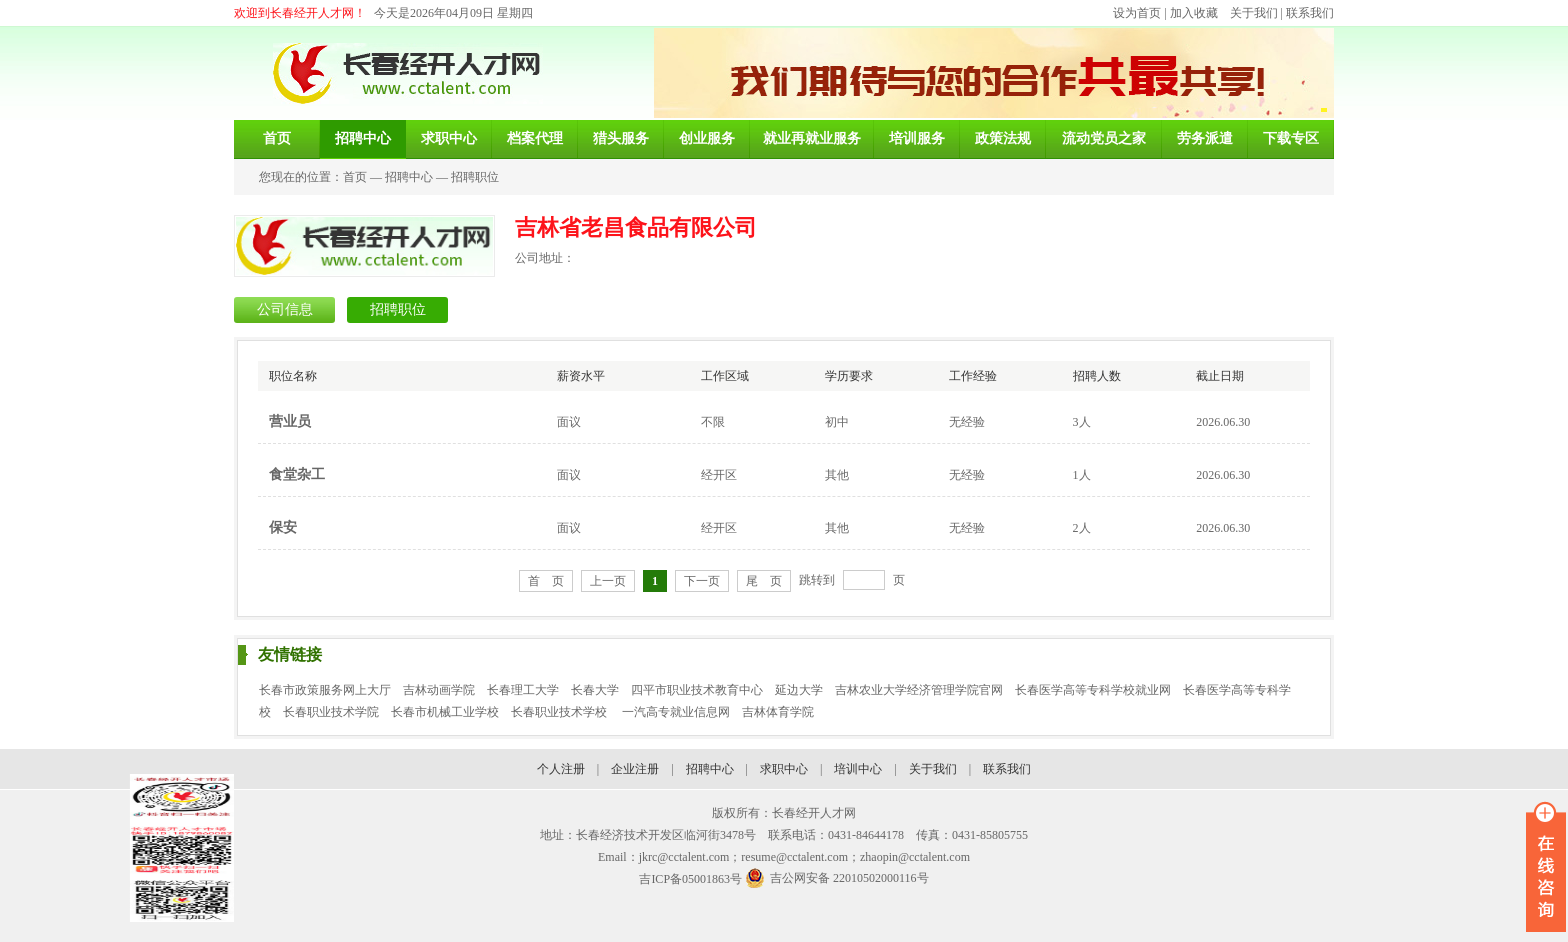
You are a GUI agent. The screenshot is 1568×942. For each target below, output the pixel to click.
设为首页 (1137, 13)
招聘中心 (409, 177)
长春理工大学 (523, 690)
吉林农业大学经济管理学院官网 (919, 690)
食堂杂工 (297, 474)
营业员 (290, 421)
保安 (283, 527)
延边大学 (799, 690)
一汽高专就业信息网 (676, 712)
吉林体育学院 (778, 712)
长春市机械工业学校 (445, 712)
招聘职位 (475, 177)
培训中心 (858, 769)
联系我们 (1310, 13)
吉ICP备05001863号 (690, 879)
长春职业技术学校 (560, 712)
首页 (355, 177)
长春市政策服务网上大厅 (325, 690)
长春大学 (595, 690)
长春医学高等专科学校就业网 (1093, 690)
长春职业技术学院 (331, 712)
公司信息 (285, 309)
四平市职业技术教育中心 (697, 690)
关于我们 (1254, 13)
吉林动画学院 (439, 690)
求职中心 (784, 769)
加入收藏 (1194, 13)
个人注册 (561, 769)
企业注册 (635, 769)
